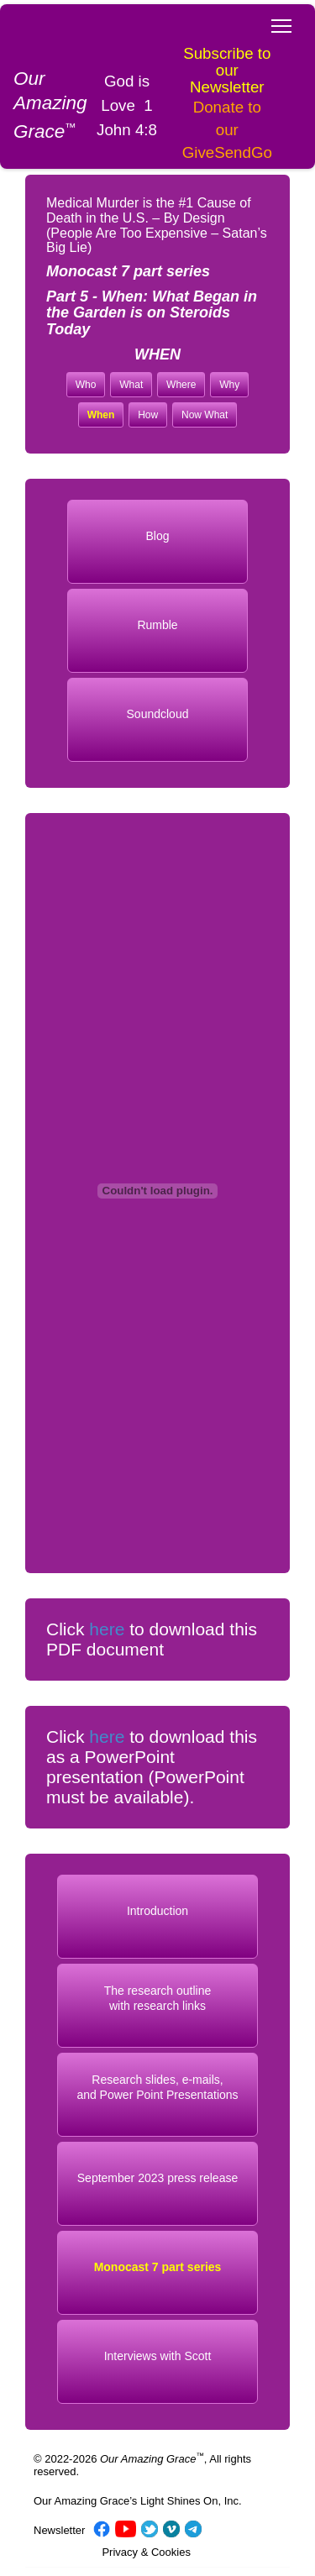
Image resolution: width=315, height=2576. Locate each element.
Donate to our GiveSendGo (227, 129)
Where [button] (181, 385)
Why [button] (229, 385)
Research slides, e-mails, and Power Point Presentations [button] (157, 2087)
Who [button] (86, 385)
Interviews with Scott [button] (158, 2356)
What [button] (131, 385)
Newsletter (59, 2530)
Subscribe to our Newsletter (226, 70)
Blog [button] (157, 536)
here (106, 1629)
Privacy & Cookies (146, 2552)
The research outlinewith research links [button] (158, 1998)
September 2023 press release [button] (157, 2178)
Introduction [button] (157, 1911)
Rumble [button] (157, 625)
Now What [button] (204, 415)
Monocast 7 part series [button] (158, 2267)
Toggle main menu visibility (282, 21)
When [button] (101, 415)
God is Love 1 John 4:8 (127, 105)
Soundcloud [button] (158, 714)
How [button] (148, 415)
